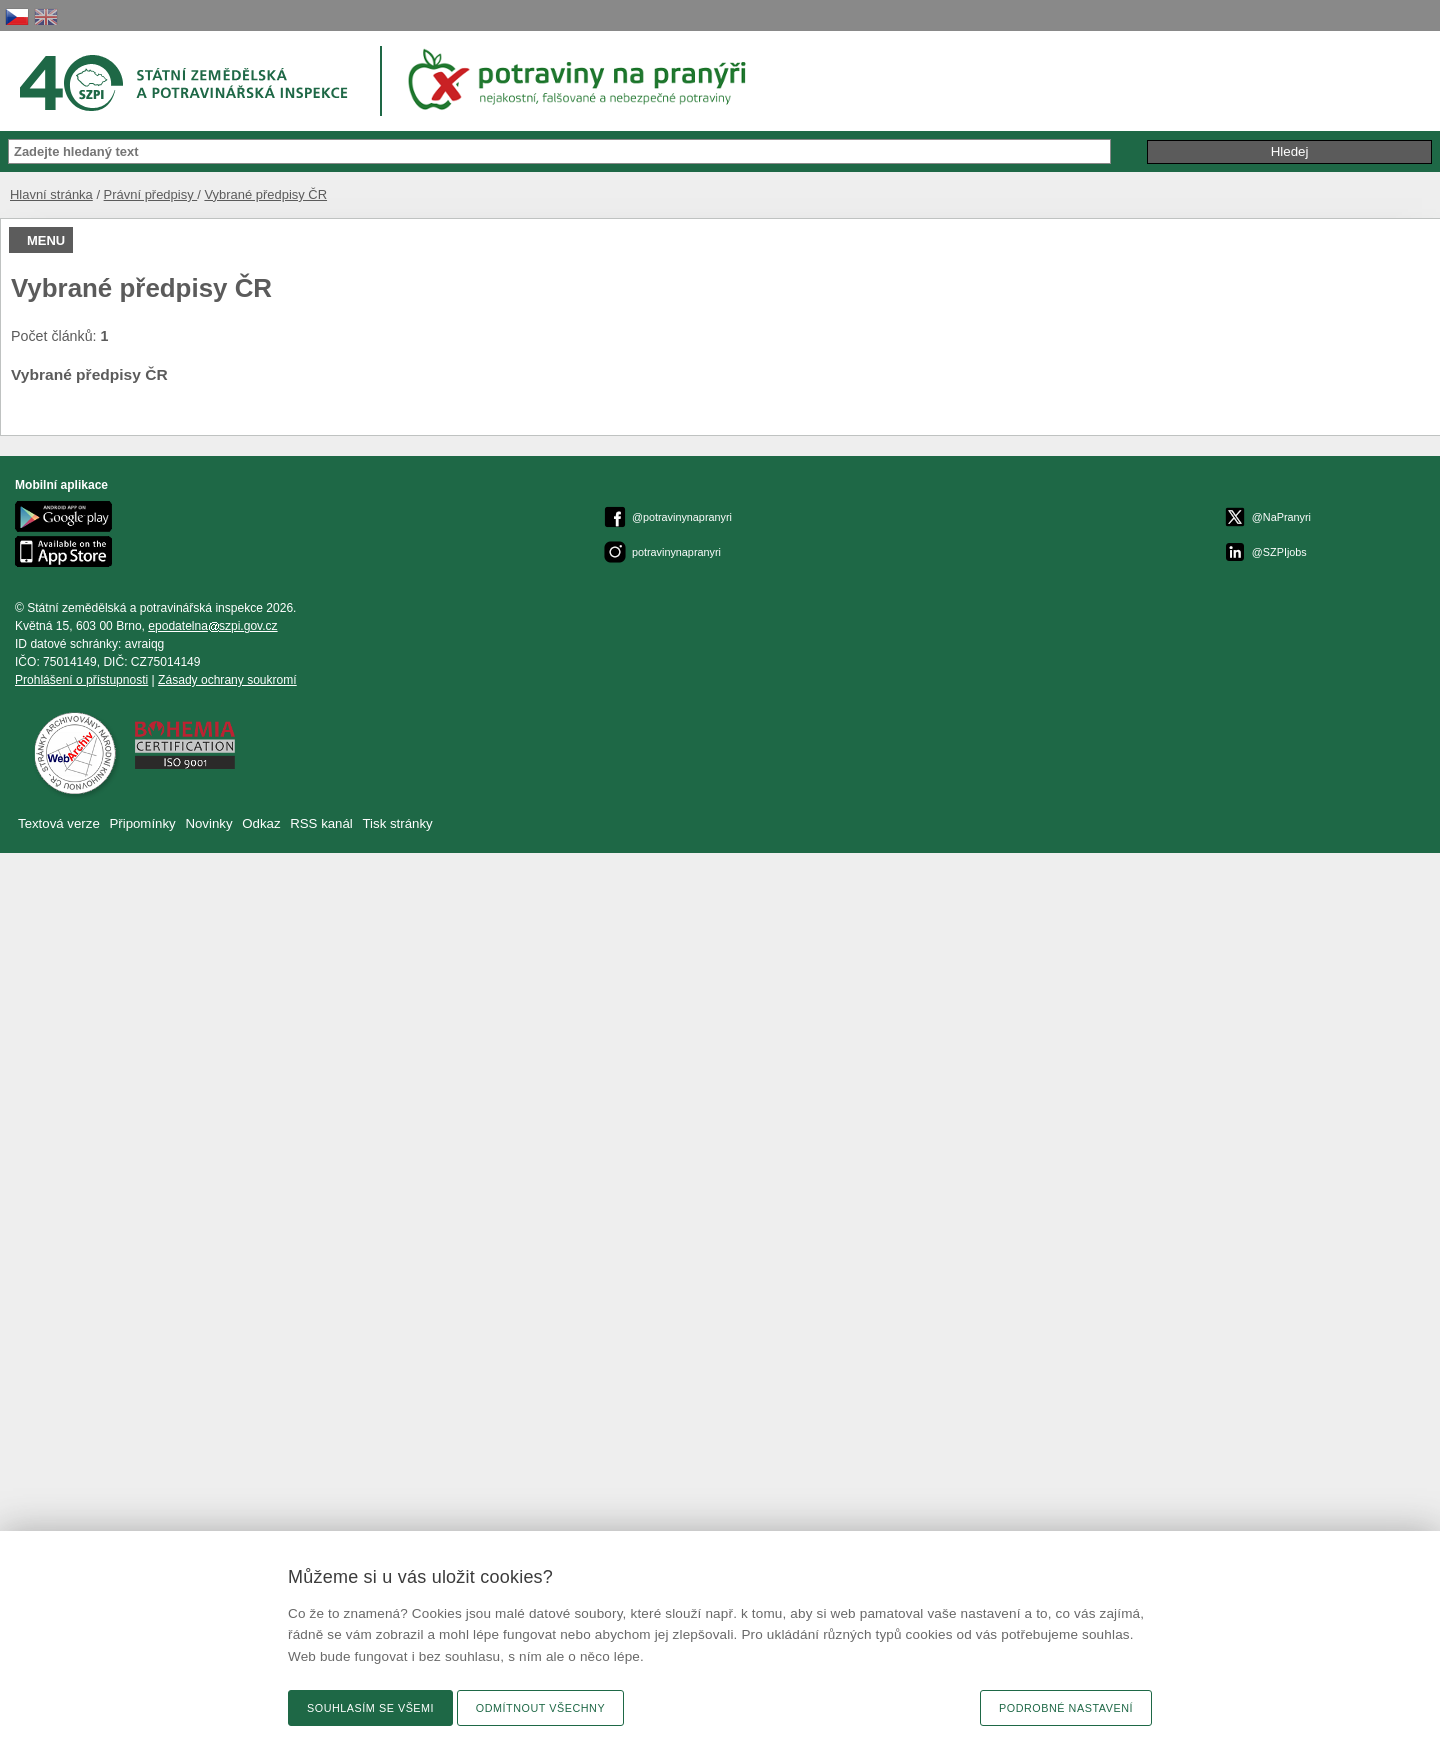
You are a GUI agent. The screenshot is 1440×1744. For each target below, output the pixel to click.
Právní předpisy (151, 194)
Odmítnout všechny (540, 1708)
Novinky (208, 823)
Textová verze (59, 823)
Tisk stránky (398, 823)
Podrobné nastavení (1066, 1708)
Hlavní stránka (51, 194)
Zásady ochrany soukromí (227, 680)
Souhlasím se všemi (370, 1708)
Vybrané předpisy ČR (265, 194)
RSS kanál (321, 823)
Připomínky (144, 823)
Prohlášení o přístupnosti (81, 680)
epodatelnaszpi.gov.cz (212, 626)
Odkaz (263, 823)
